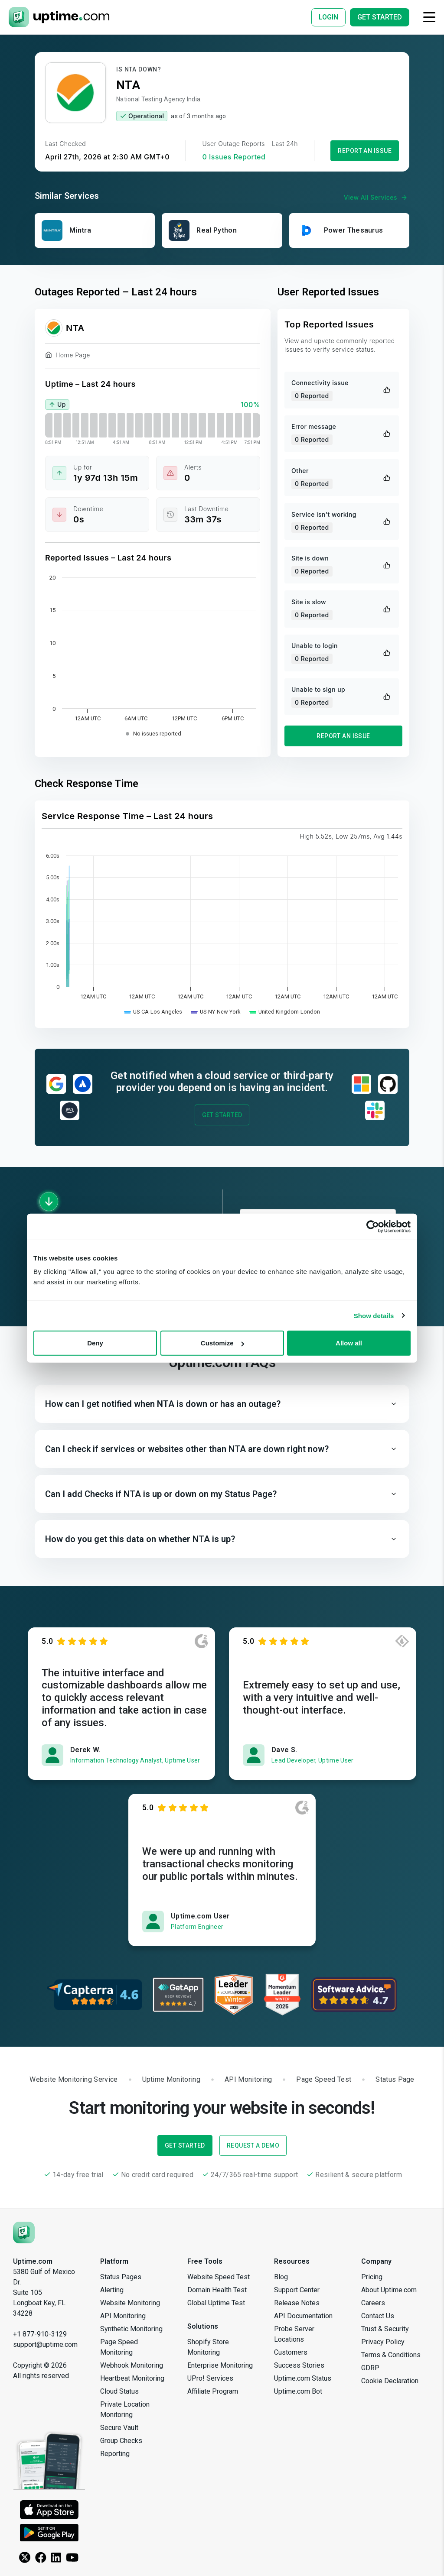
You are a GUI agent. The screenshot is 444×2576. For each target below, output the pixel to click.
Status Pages (120, 2277)
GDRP (370, 2368)
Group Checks (121, 2441)
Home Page (67, 356)
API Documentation (303, 2316)
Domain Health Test (217, 2290)
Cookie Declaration (389, 2381)
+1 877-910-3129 (40, 2334)
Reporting (115, 2454)
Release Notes (297, 2303)
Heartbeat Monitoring (132, 2378)
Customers (290, 2352)
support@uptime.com (45, 2344)
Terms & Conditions (391, 2355)
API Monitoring (123, 2316)
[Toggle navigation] (429, 17)
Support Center (297, 2290)
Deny (95, 1343)
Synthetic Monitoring (131, 2329)
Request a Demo (253, 2145)
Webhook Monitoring (131, 2365)
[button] (222, 1404)
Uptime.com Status (302, 2378)
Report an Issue (365, 150)
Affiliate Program (212, 2391)
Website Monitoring (130, 2303)
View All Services (376, 197)
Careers (373, 2303)
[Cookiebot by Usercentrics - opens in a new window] (373, 1226)
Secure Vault (119, 2428)
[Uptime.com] (24, 2232)
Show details (374, 1315)
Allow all (349, 1343)
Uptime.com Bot (298, 2391)
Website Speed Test (218, 2277)
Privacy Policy (383, 2342)
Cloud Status (119, 2391)
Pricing (371, 2277)
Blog (281, 2277)
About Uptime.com (389, 2290)
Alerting (112, 2290)
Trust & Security (385, 2329)
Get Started (222, 1114)
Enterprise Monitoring (220, 2365)
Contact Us (377, 2316)
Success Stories (299, 2365)
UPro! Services (210, 2378)
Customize (222, 1343)
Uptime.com (32, 2261)
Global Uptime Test (216, 2303)
